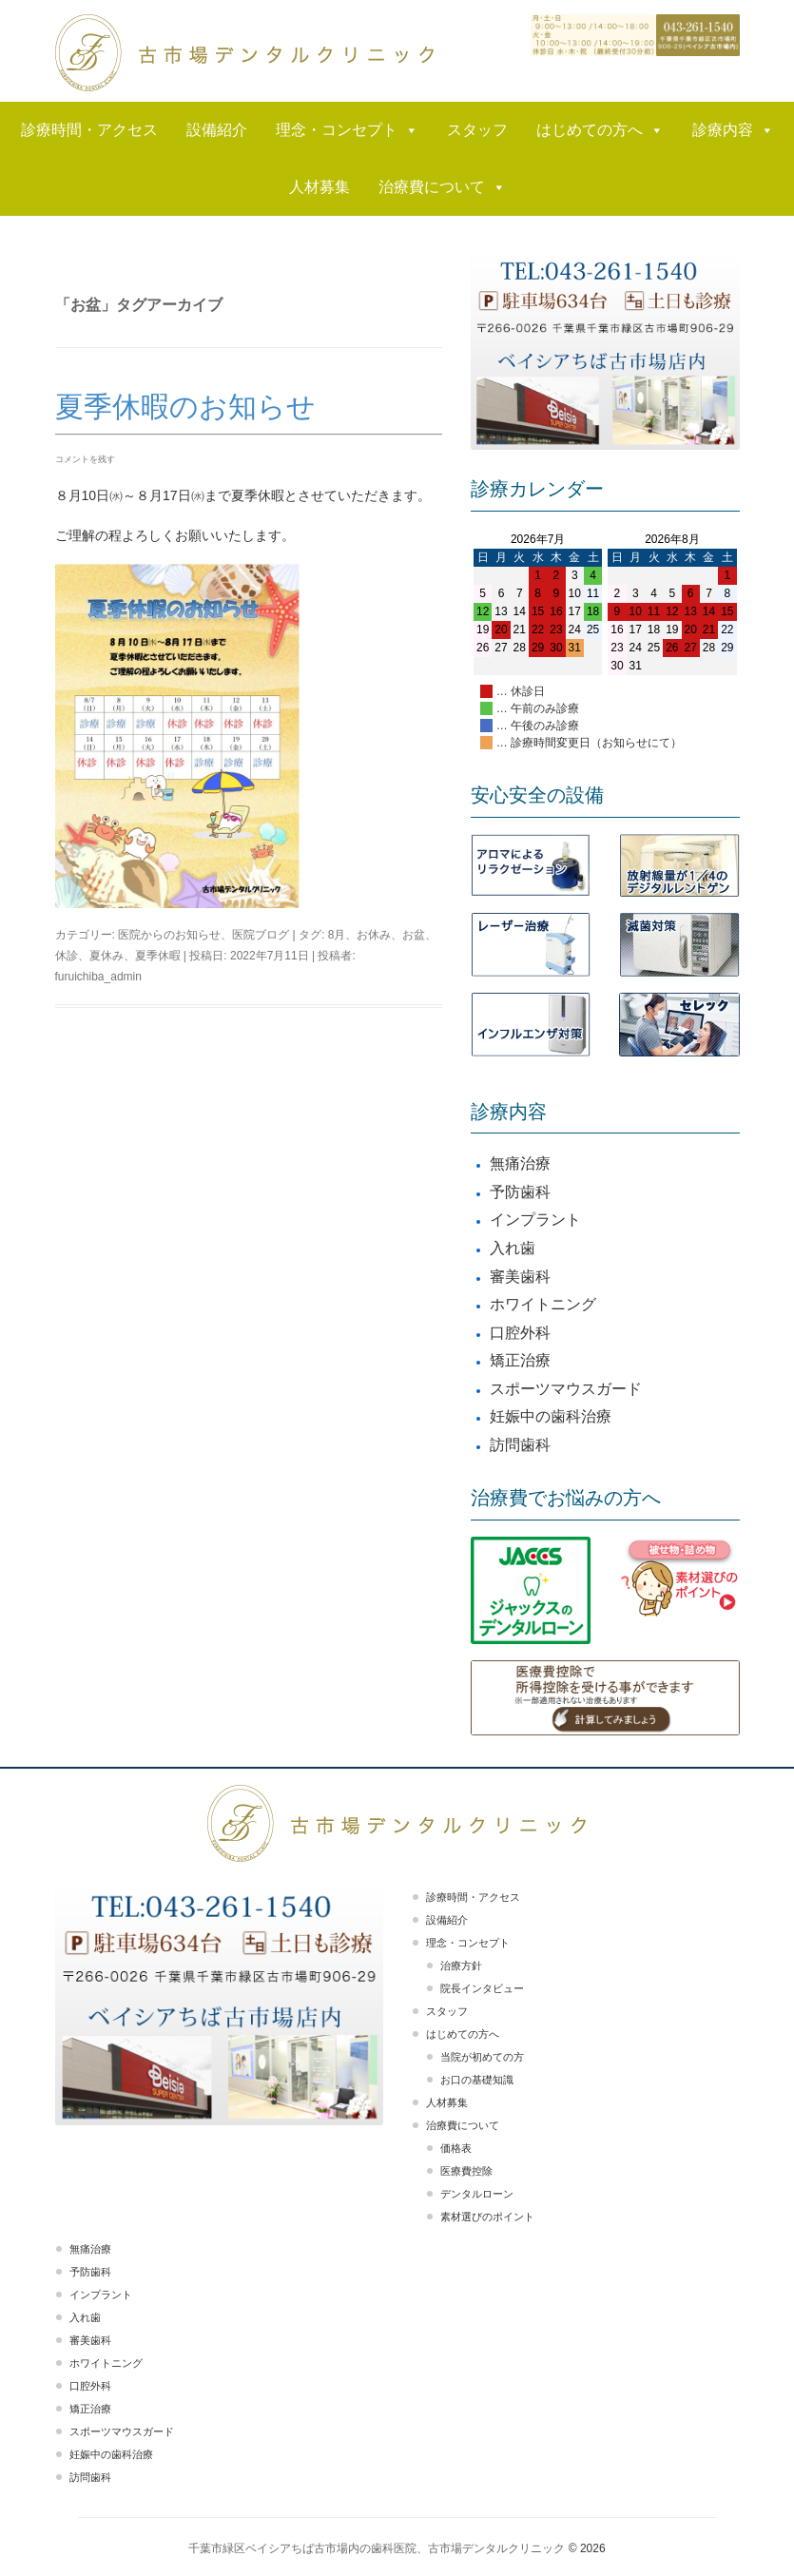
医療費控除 (466, 2171)
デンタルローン (476, 2193)
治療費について (442, 187)
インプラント (535, 1219)
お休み (374, 934)
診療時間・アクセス (89, 130)
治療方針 (461, 1965)
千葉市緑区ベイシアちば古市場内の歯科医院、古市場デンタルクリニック (376, 2548)
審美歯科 (520, 1277)
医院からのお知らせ (169, 934)
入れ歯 (512, 1248)
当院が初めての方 (482, 2057)
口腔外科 (520, 1333)
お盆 (413, 934)
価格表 (456, 2148)
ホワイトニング (543, 1304)
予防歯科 (520, 1192)
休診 (66, 955)
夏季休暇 (158, 955)
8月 (337, 934)
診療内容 (733, 130)
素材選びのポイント (487, 2216)
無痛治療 (520, 1163)
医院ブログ (260, 934)
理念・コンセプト (347, 130)
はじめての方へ (600, 130)
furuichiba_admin (98, 976)
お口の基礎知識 (476, 2079)
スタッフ (477, 130)
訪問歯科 (520, 1445)
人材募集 (319, 187)
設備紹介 (216, 130)
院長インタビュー (482, 1988)
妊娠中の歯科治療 (550, 1416)
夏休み (106, 955)
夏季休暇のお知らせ (185, 406)
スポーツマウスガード (566, 1389)
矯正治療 (520, 1360)
